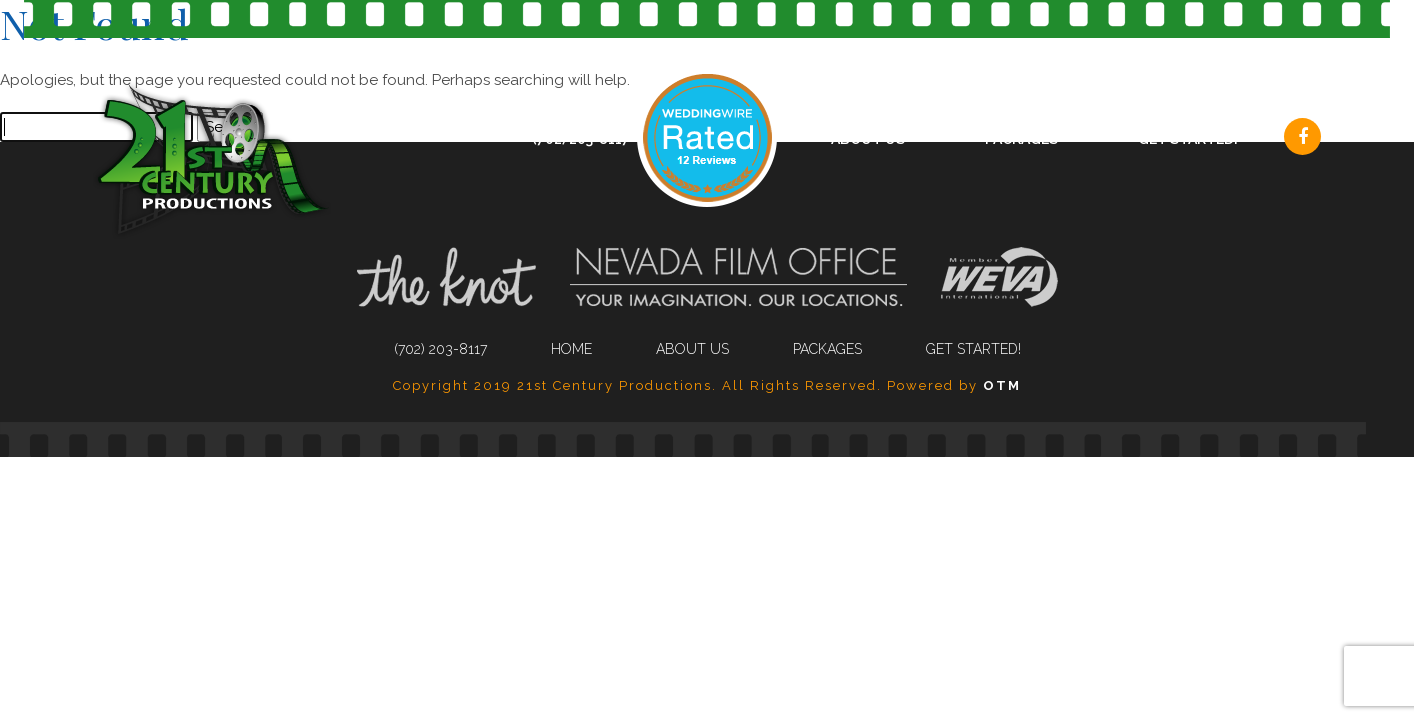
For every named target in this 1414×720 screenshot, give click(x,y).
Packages (1021, 139)
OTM (1002, 385)
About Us (868, 139)
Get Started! (1188, 139)
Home (571, 349)
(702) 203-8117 (581, 139)
